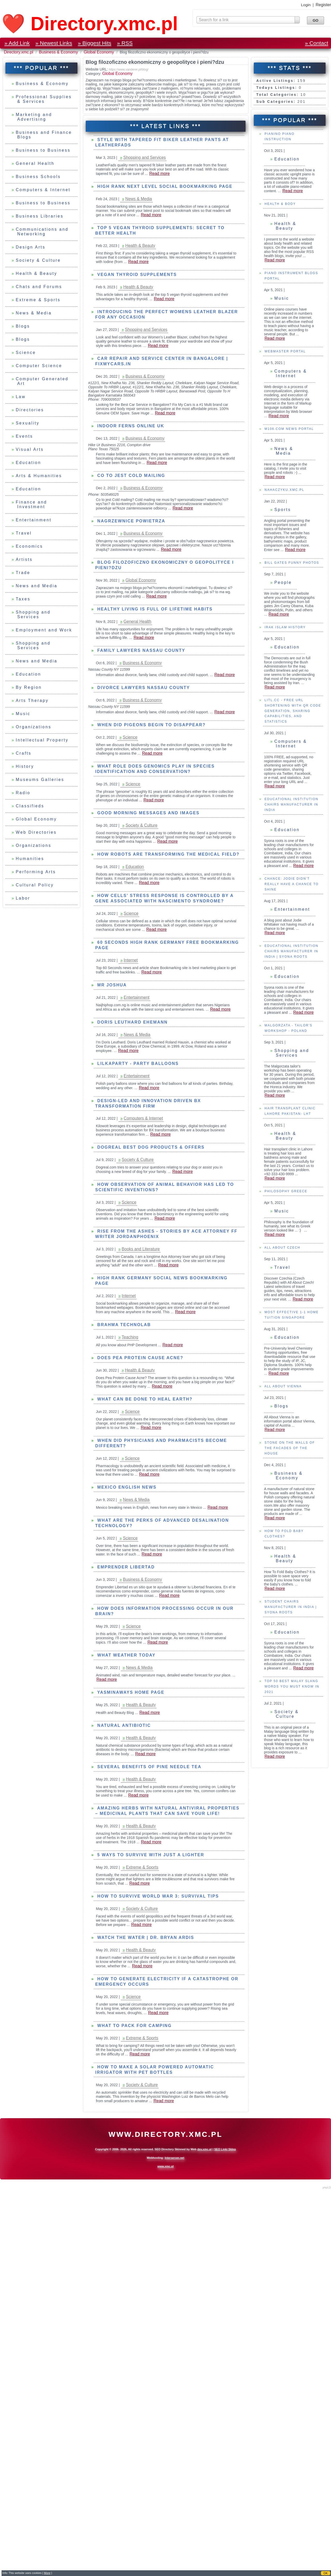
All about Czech (281, 1333)
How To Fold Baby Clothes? (283, 1619)
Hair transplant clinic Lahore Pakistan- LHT (289, 1196)
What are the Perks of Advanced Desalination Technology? (162, 1523)
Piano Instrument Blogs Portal (290, 361)
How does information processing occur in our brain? (164, 1611)
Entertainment (34, 520)
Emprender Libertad (125, 1567)
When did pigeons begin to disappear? (151, 725)
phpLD (327, 2187)
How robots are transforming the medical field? (167, 854)
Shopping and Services (33, 614)
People (283, 668)
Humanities (30, 858)
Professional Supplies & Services (44, 99)
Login (306, 5)
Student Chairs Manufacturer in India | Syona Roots (290, 1692)
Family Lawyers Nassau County (140, 650)
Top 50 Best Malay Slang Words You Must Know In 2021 (291, 1772)
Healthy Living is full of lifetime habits (154, 609)
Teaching (130, 1337)
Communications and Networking (42, 231)
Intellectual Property (42, 740)
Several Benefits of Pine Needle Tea (148, 1767)
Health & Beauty (36, 273)
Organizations (33, 727)
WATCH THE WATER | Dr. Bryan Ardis (145, 1937)
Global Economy (99, 52)
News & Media (34, 313)
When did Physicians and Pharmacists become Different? (161, 1443)
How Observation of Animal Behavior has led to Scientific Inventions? (164, 1187)
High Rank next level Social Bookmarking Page (164, 186)
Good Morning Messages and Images (147, 813)
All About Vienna (282, 1472)
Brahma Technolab (123, 1324)
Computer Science (39, 365)
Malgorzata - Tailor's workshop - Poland (287, 1113)
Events (24, 436)
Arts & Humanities (39, 476)
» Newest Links (53, 43)
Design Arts (30, 247)
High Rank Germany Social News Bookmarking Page (161, 1281)
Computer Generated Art (42, 381)
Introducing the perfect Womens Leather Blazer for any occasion (166, 314)
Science (26, 352)
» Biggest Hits (95, 43)
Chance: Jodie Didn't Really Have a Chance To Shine (291, 969)
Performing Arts (36, 872)
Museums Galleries (40, 779)
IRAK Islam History (284, 712)
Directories (30, 410)
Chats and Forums (39, 286)
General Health (35, 163)
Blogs (23, 326)
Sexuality (28, 423)
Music (23, 713)
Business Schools (38, 176)
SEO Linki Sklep (225, 2149)
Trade (23, 572)
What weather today (125, 1655)
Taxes (23, 599)
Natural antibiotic (123, 1725)
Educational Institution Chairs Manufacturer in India (290, 890)
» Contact (316, 43)
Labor (23, 898)
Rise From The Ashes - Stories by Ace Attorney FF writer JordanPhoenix (166, 1234)
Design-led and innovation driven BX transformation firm (148, 1103)
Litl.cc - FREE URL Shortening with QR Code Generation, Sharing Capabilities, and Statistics (292, 796)
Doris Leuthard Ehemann (132, 1022)
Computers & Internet (43, 190)
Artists (24, 559)
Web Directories (36, 832)
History (25, 766)
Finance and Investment (31, 504)
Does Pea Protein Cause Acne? (139, 1358)
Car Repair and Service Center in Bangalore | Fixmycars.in (161, 361)
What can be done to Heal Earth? (144, 1399)
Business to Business (43, 150)
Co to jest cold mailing (130, 475)
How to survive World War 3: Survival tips (157, 1896)
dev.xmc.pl (204, 2149)
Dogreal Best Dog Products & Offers (150, 1147)
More (47, 2572)
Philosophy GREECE (285, 1277)
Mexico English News (126, 1487)
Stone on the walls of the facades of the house (289, 1533)
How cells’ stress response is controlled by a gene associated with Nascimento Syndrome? (164, 898)
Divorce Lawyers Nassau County (143, 687)
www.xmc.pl (165, 2166)
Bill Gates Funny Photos (291, 648)
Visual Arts (30, 449)
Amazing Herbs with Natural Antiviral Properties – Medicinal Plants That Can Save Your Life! (167, 1811)
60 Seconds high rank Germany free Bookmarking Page (167, 945)
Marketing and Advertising (34, 116)
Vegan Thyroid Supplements (136, 274)
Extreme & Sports (38, 300)
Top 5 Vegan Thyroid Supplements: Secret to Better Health (160, 230)
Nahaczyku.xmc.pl (283, 575)
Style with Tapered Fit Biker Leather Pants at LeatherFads (162, 142)
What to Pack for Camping (133, 2025)
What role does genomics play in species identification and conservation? (155, 769)
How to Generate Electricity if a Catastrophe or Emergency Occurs (166, 1981)
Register (323, 5)
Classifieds (30, 806)
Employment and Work (44, 630)
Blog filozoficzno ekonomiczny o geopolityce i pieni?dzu (164, 565)
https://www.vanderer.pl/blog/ (128, 69)
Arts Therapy (32, 700)
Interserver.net (174, 2157)
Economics (29, 546)
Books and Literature (141, 1249)
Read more (292, 276)
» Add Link (17, 43)
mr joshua (111, 985)
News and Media (36, 586)
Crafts (23, 753)
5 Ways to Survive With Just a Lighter (150, 1855)
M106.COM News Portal (288, 514)
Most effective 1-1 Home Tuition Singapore (291, 1400)
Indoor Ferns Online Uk (130, 426)
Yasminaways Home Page (130, 1692)
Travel (24, 533)
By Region (29, 687)
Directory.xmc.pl (19, 52)
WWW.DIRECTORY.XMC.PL (165, 2134)
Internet (131, 960)
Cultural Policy (35, 885)
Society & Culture (38, 260)
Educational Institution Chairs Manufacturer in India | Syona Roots (290, 1037)
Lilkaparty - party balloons (137, 1063)
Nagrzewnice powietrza (130, 521)
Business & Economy (59, 52)
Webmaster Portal (284, 437)
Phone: (94, 399)
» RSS (125, 43)
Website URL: (97, 69)
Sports (282, 595)
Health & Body (279, 289)
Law (21, 396)
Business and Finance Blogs (44, 134)
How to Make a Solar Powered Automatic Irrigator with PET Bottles (154, 2070)
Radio (23, 793)
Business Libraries (40, 216)
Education (28, 462)
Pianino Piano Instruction (278, 222)
